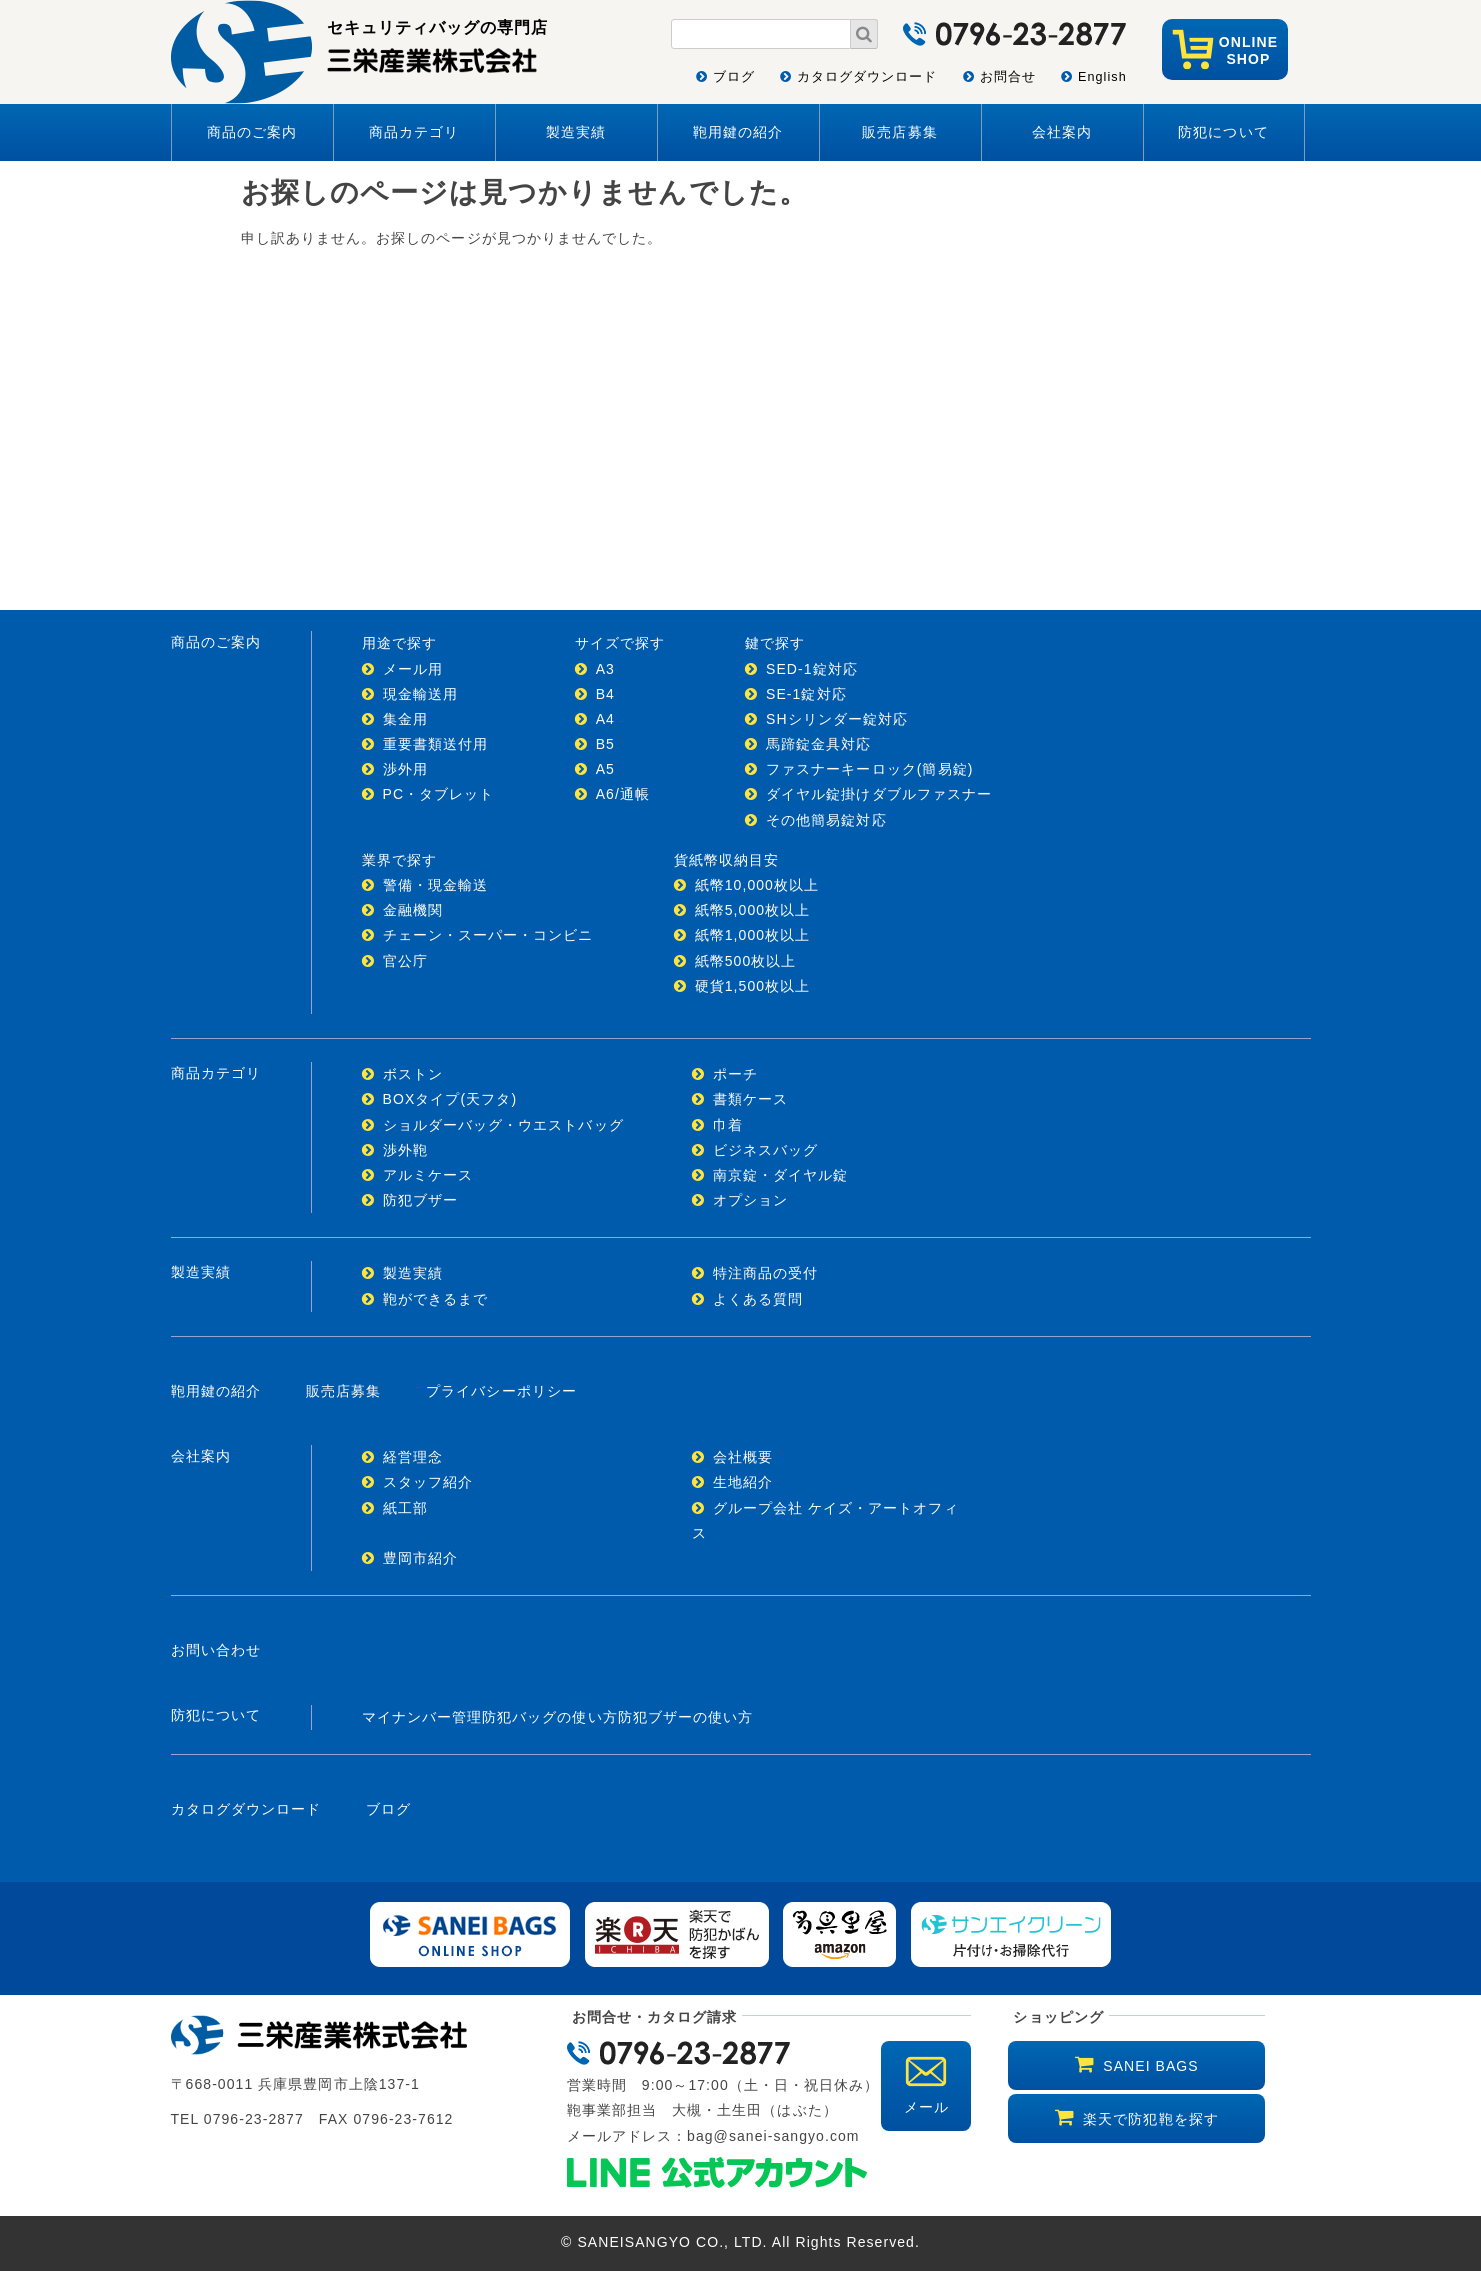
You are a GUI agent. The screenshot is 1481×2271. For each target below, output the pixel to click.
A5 (605, 769)
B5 (605, 744)
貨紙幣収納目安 (726, 860)
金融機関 (413, 910)
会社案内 (1062, 132)
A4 (605, 719)
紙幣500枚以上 (746, 961)
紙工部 (405, 1508)
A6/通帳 (623, 794)
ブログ (734, 77)
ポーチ (735, 1074)
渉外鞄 (405, 1150)
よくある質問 (758, 1299)
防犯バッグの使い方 (550, 1717)
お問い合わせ (216, 1650)
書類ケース (750, 1099)
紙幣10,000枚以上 (757, 885)
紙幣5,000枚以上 (753, 910)
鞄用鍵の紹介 (738, 132)
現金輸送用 (420, 694)
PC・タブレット (439, 794)
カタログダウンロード (867, 77)
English (1102, 77)
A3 (605, 669)
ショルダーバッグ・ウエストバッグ (503, 1125)
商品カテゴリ (414, 132)
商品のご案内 (252, 132)
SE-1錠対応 (806, 694)
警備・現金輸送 (435, 885)
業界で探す (399, 860)
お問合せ (1008, 77)
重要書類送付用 (435, 744)
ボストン (413, 1074)
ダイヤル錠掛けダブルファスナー (879, 794)
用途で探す (399, 643)
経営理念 (413, 1457)
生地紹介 (743, 1482)
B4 (605, 694)
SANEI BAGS (1150, 2066)
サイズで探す (620, 643)
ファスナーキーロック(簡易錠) (869, 769)
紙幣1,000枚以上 (753, 935)
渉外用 (405, 769)
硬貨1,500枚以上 (753, 986)
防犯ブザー (420, 1200)
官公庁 (405, 961)
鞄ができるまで (435, 1299)
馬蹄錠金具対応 (818, 744)
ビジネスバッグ (765, 1150)
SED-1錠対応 (812, 669)
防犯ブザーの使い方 (686, 1717)
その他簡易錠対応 (826, 820)
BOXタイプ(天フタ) (450, 1099)
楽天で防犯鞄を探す (1151, 2119)
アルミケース (428, 1175)
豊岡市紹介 (420, 1558)
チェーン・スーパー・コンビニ (488, 935)
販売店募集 (899, 132)
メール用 (413, 669)
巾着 (728, 1125)
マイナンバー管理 (422, 1717)
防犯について (1223, 132)
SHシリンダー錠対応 (837, 719)
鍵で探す (775, 643)
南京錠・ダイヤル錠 (781, 1175)
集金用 (405, 719)
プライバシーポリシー (501, 1391)
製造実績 (576, 132)
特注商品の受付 (765, 1273)
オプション (750, 1200)
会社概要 (743, 1457)
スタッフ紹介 (428, 1482)
